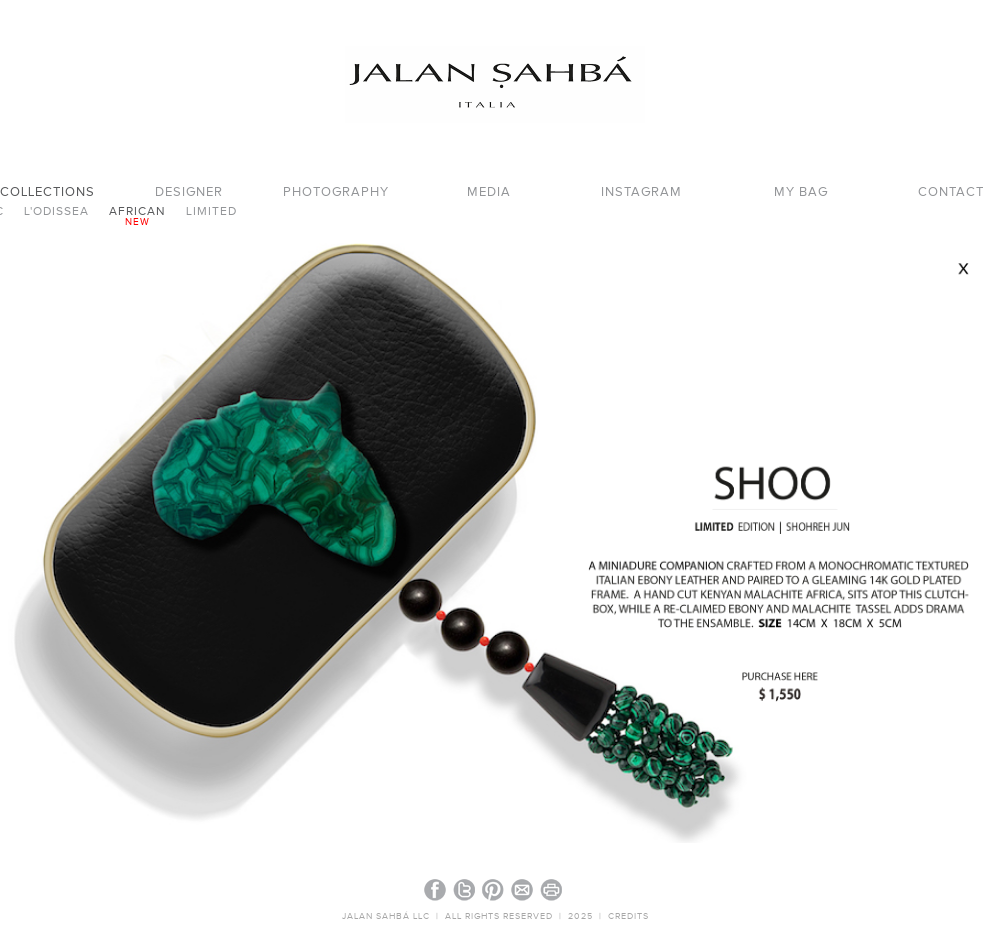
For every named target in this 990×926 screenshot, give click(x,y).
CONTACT (951, 192)
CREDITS (628, 916)
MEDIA (489, 192)
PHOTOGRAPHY (336, 192)
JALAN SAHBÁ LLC (387, 916)
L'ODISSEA (56, 212)
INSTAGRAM (641, 192)
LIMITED (211, 212)
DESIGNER (189, 192)
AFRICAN (137, 212)
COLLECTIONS (47, 192)
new (137, 222)
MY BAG (801, 192)
